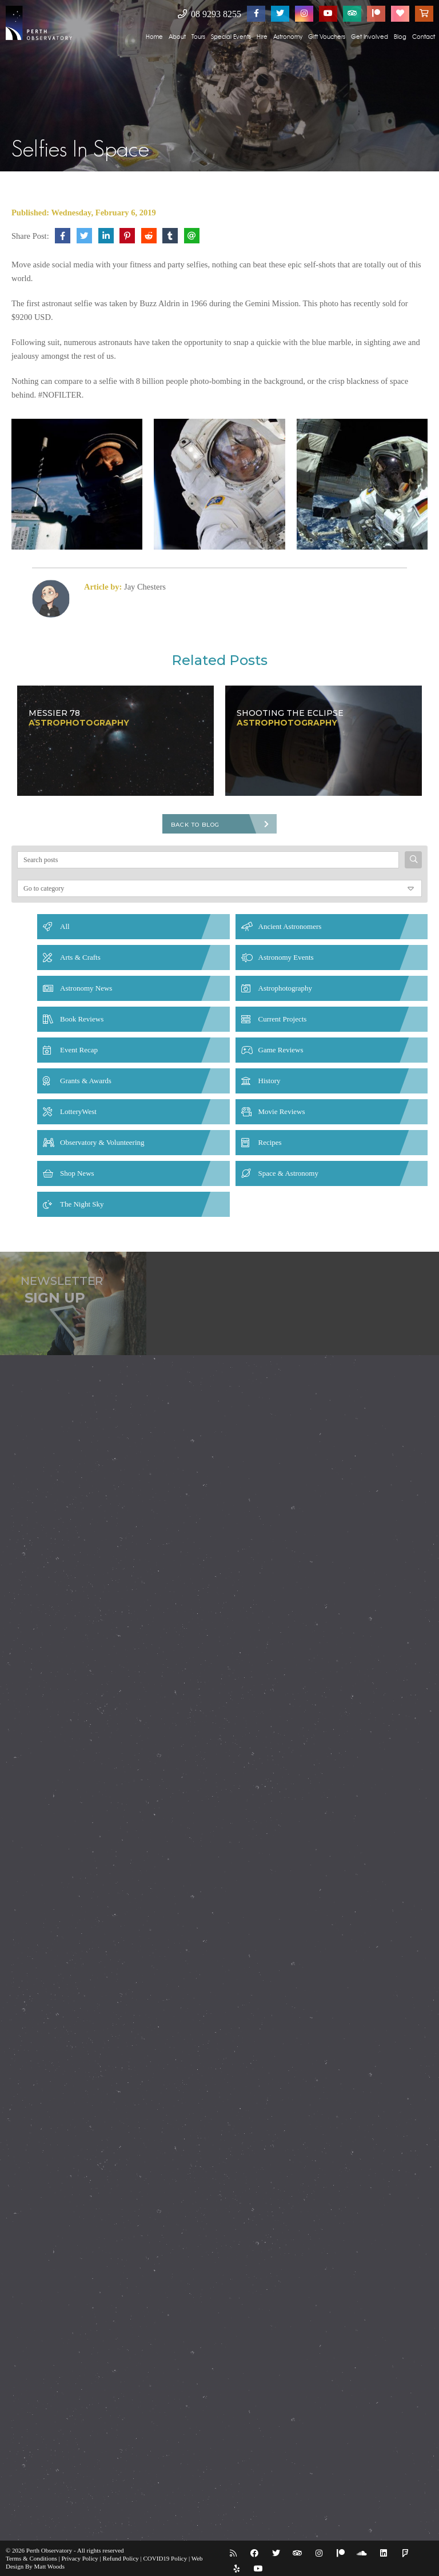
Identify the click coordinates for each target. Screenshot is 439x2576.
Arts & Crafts (80, 957)
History (269, 1080)
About (177, 36)
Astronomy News (86, 988)
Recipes (270, 1142)
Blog (400, 36)
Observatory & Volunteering (102, 1142)
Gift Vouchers (326, 36)
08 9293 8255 (209, 14)
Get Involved (369, 36)
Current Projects (282, 1019)
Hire (262, 36)
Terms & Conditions (31, 2558)
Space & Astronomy (288, 1173)
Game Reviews (281, 1049)
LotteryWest (78, 1111)
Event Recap (79, 1049)
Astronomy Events (286, 957)
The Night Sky (82, 1204)
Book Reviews (81, 1019)
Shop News (77, 1173)
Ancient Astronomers (290, 926)
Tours (198, 36)
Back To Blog (195, 824)
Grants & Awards (85, 1080)
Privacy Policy (79, 2558)
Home (154, 36)
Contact (423, 36)
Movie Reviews (281, 1111)
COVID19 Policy (165, 2558)
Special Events (231, 36)
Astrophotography (285, 988)
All (65, 926)
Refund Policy (121, 2558)
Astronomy (287, 36)
